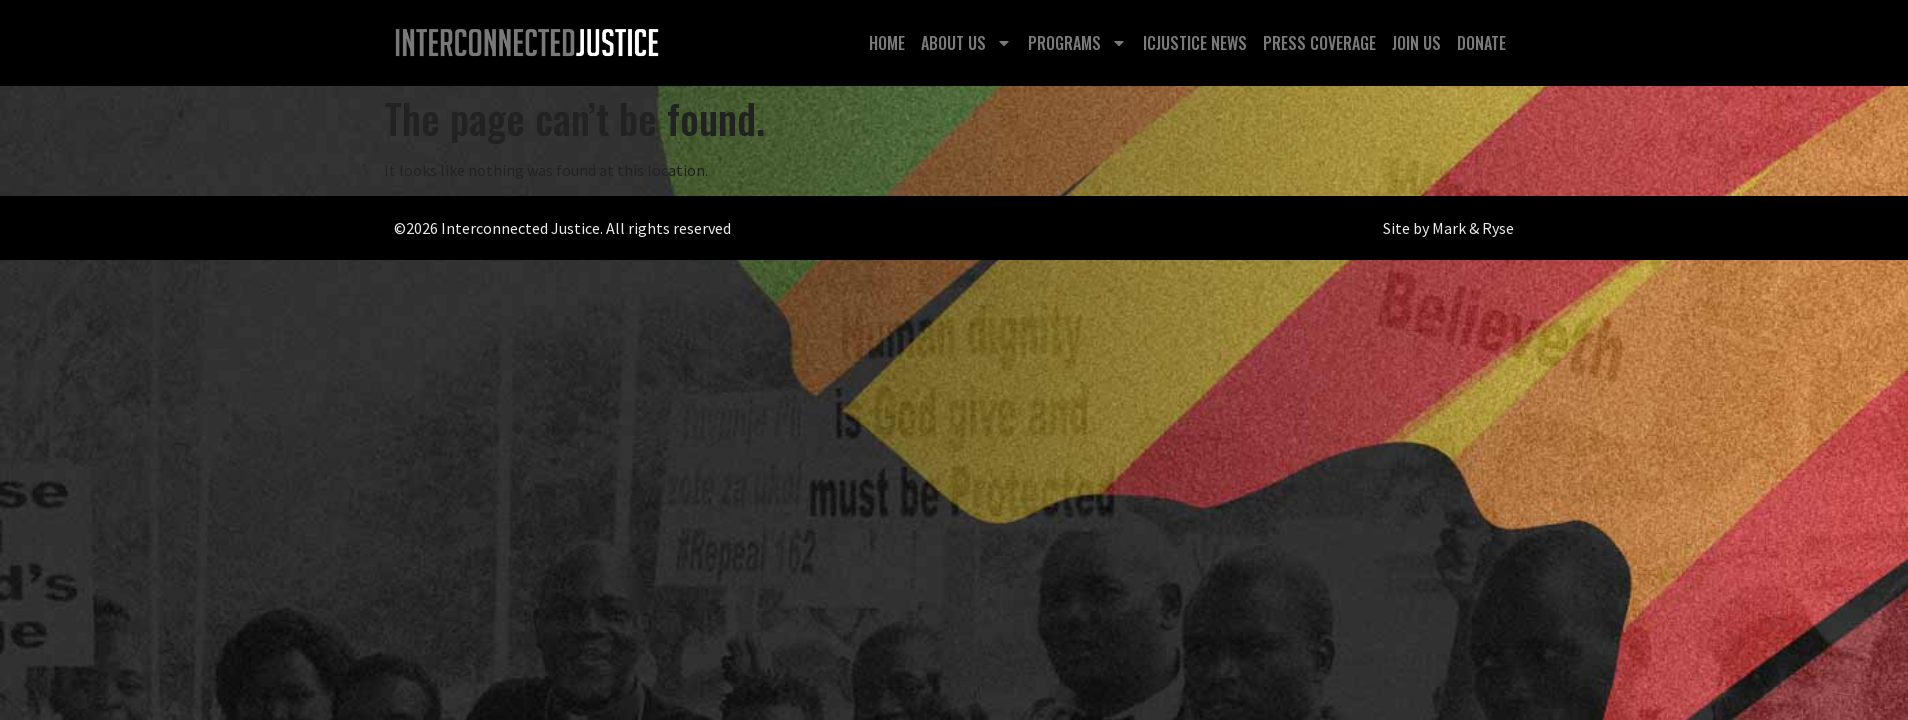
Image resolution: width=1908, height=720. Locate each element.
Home (887, 43)
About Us (966, 43)
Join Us (1416, 43)
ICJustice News (1195, 43)
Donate (1481, 43)
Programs (1077, 43)
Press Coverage (1319, 43)
